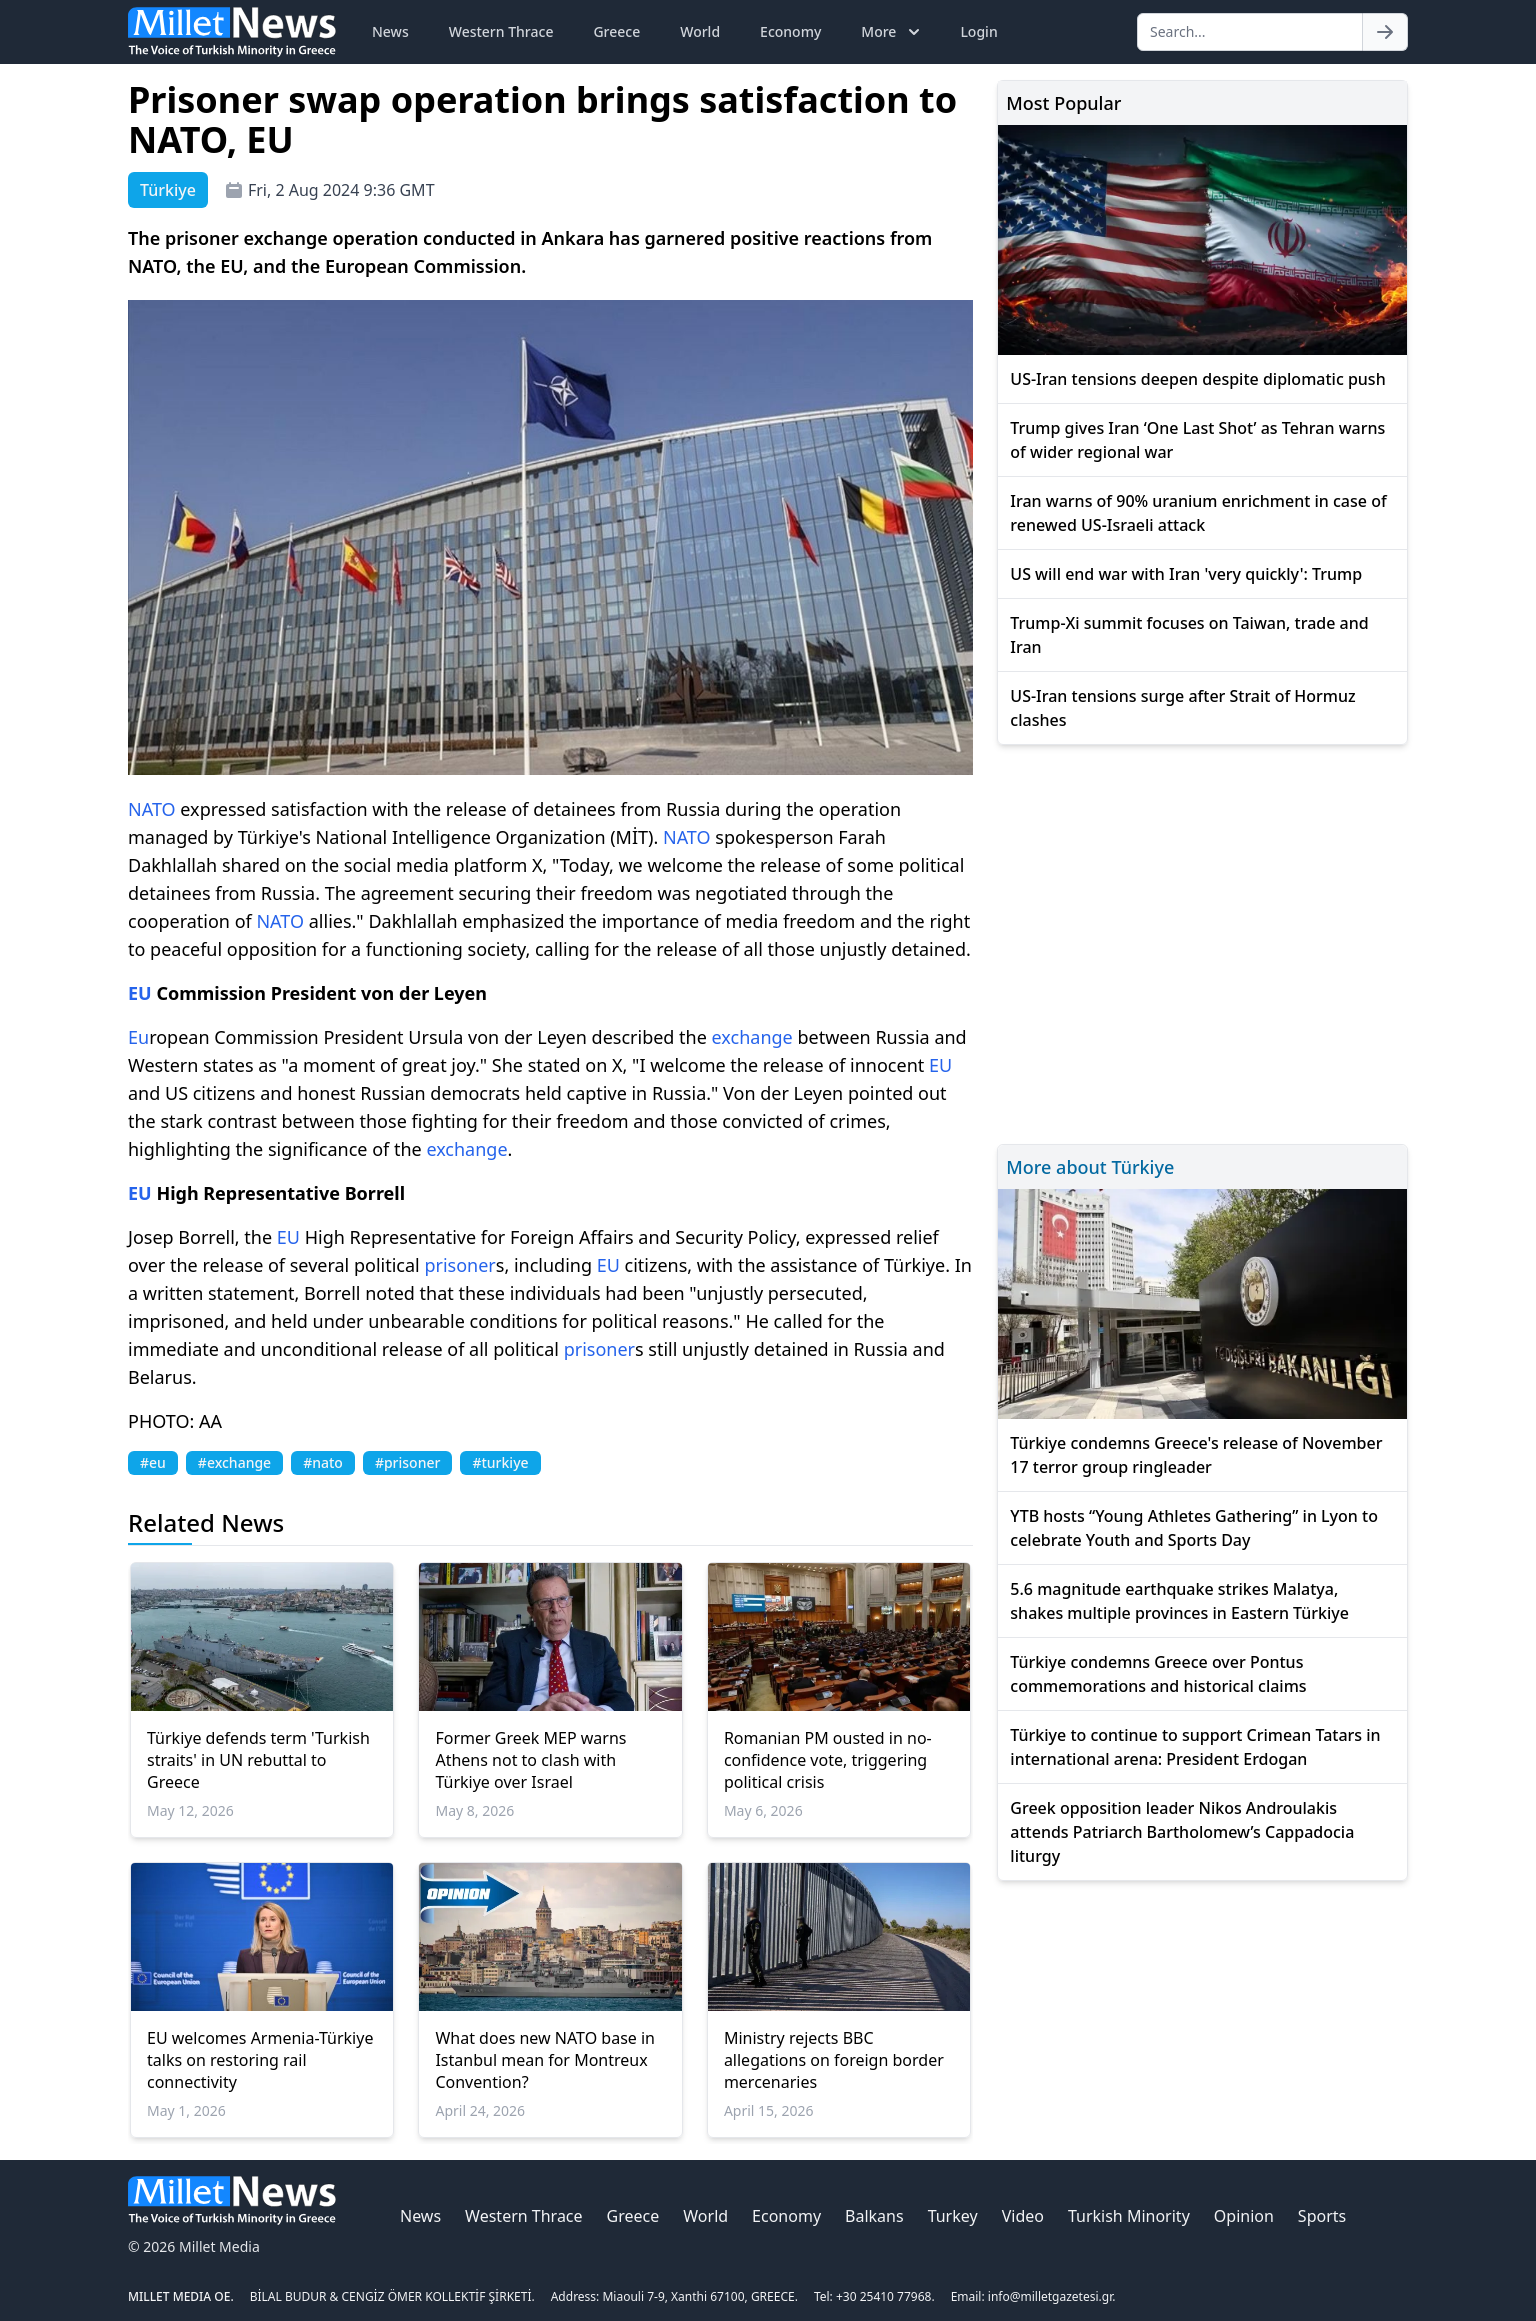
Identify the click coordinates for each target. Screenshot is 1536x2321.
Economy (790, 31)
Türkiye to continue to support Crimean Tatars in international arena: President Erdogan (1195, 1747)
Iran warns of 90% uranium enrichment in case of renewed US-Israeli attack (1198, 513)
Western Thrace (501, 31)
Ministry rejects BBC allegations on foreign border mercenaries (834, 2060)
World (700, 31)
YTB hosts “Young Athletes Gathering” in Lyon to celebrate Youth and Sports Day (1194, 1528)
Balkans (874, 2216)
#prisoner (408, 1462)
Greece (616, 31)
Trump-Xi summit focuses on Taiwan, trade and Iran (1189, 635)
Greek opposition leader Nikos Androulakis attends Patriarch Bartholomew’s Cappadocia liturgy (1182, 1832)
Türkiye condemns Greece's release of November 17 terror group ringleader (1196, 1455)
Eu (138, 1037)
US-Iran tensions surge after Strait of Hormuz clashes (1182, 708)
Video (1023, 2216)
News (390, 31)
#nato (323, 1462)
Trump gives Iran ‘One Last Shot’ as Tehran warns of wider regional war (1197, 440)
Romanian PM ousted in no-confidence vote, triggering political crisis (828, 1760)
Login (978, 31)
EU (140, 993)
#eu (153, 1462)
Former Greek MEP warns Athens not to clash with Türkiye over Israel (530, 1760)
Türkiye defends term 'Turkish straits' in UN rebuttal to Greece (258, 1760)
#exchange (234, 1462)
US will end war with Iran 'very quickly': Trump (1186, 574)
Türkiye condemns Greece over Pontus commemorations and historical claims (1158, 1674)
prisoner (459, 1265)
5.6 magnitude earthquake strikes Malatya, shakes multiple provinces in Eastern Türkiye (1179, 1601)
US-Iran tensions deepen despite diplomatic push (1197, 379)
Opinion (1244, 2216)
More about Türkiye (1090, 1167)
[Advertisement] (1202, 941)
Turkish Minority (1129, 2216)
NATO (152, 809)
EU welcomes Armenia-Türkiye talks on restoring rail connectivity (260, 2060)
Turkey (953, 2216)
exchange (752, 1037)
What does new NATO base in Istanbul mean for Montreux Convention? (545, 2060)
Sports (1322, 2216)
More (892, 32)
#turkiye (500, 1462)
